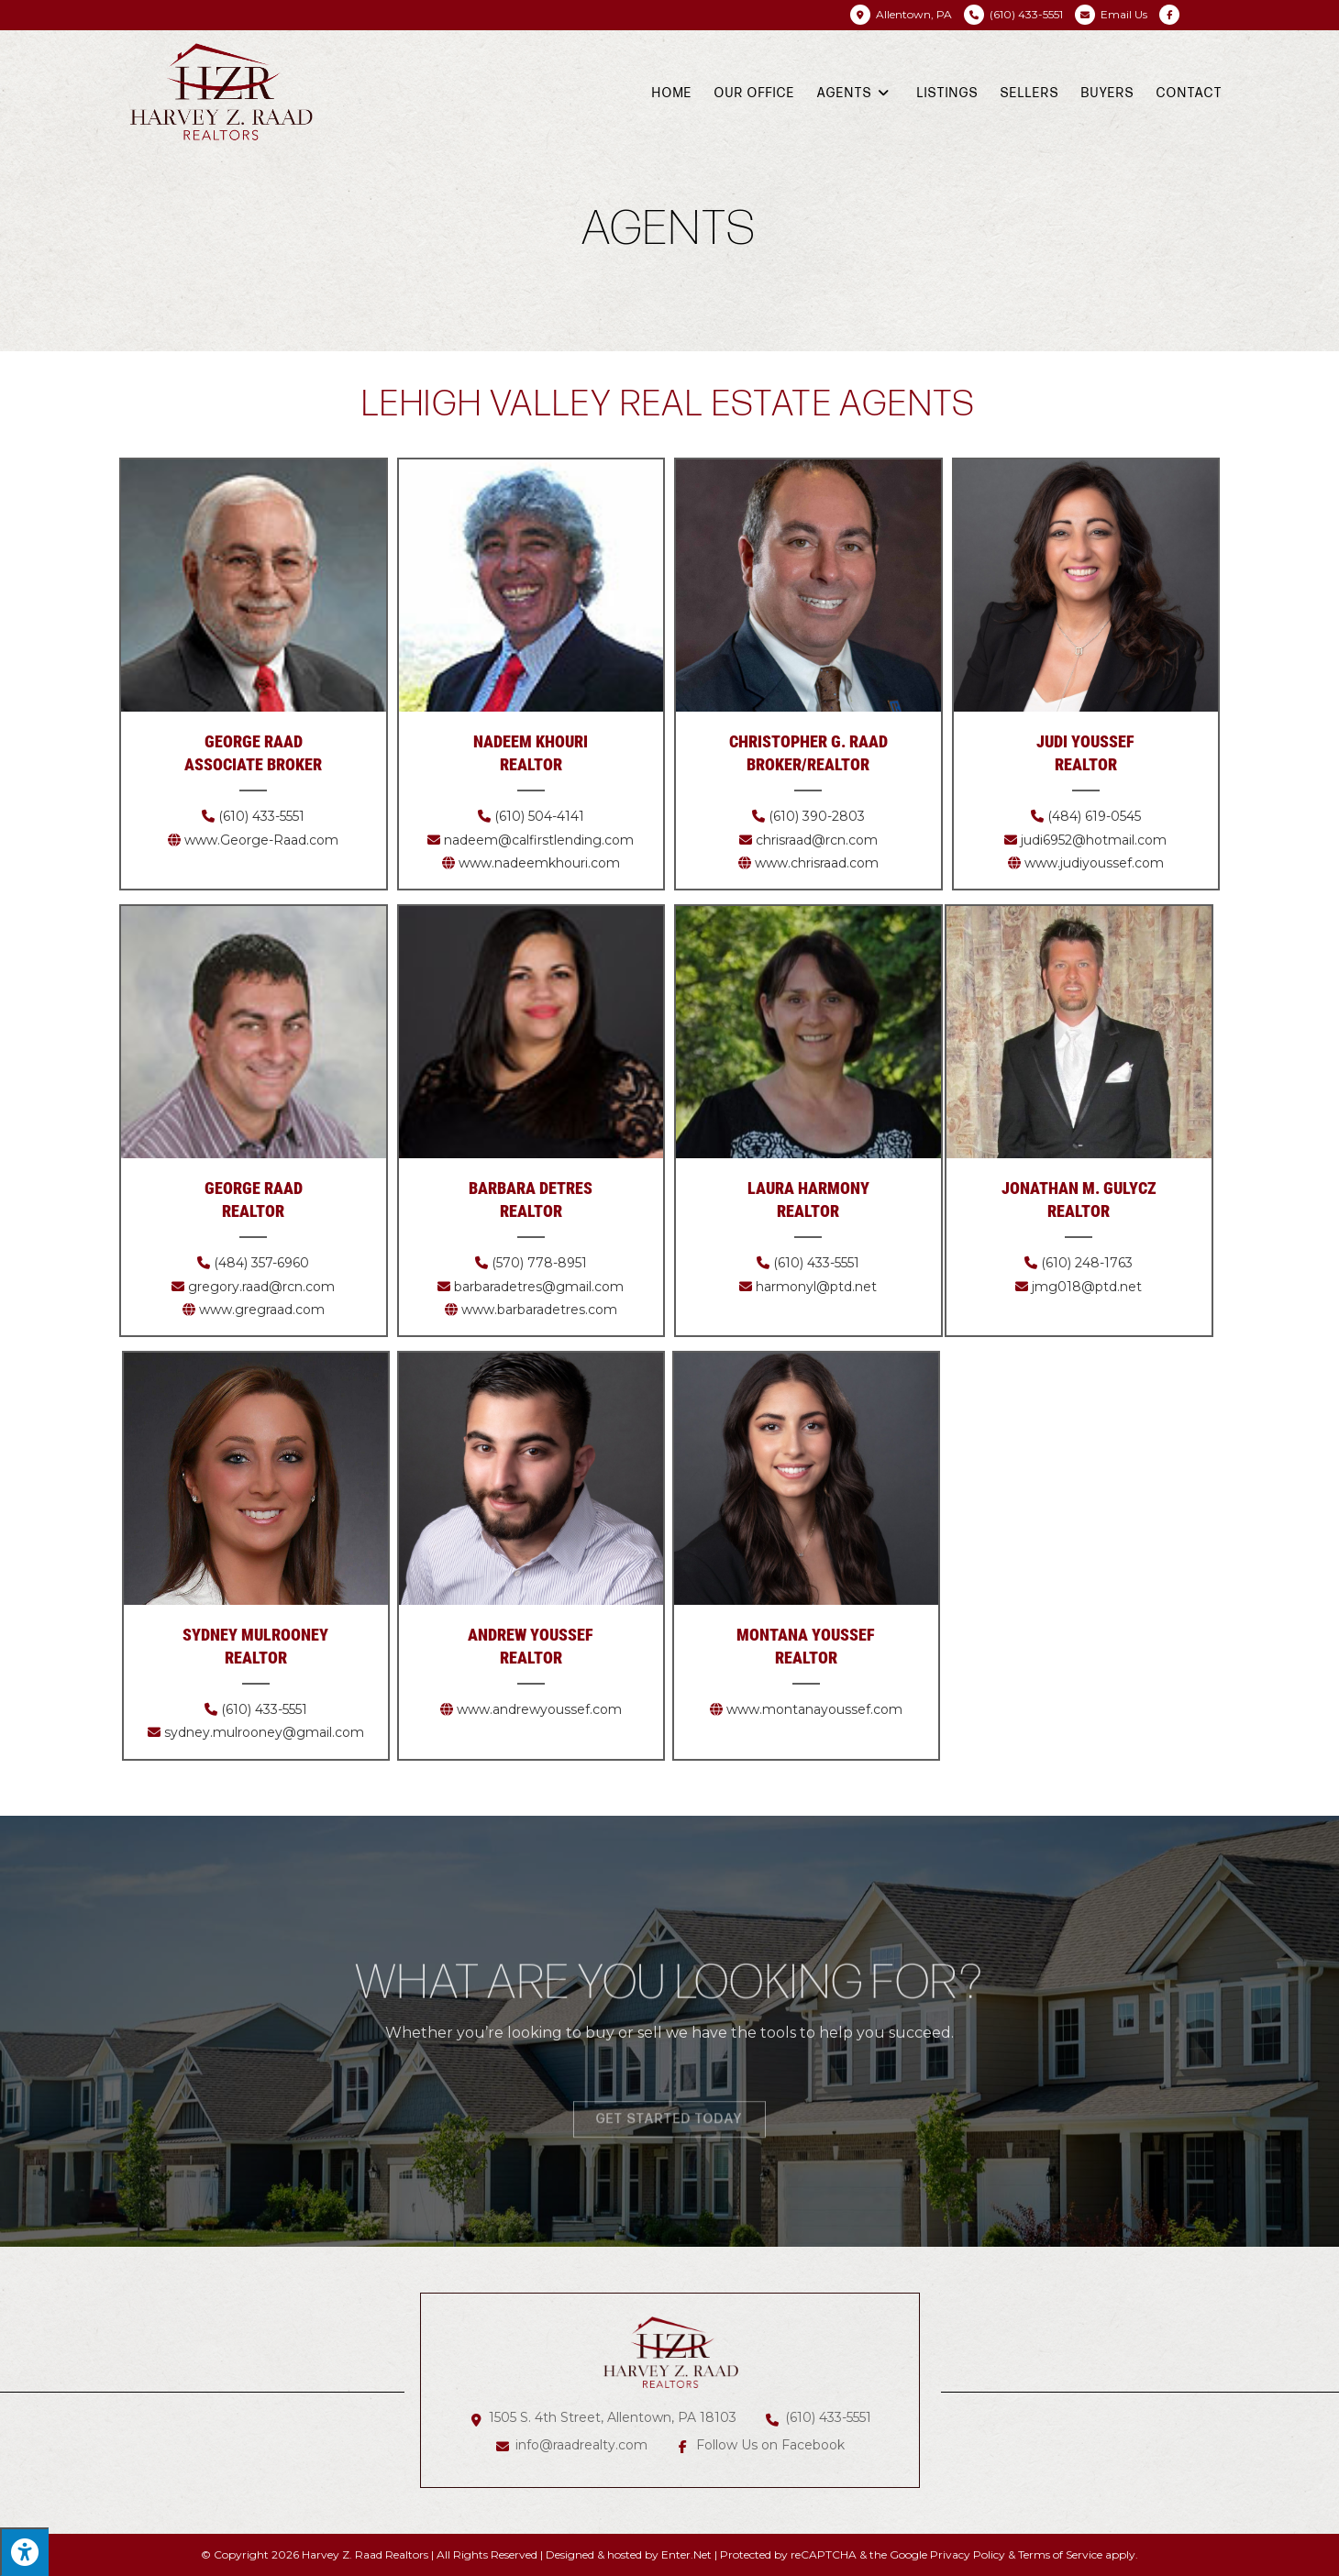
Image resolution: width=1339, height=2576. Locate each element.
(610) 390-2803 (817, 816)
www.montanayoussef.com (814, 1709)
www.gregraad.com (262, 1309)
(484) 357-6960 (261, 1263)
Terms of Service (1060, 2554)
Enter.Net (686, 2554)
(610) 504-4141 (537, 816)
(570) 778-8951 (539, 1263)
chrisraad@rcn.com (817, 840)
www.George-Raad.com (261, 840)
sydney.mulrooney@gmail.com (264, 1732)
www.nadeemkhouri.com (539, 863)
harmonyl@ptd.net (816, 1286)
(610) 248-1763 (1087, 1263)
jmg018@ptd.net (1087, 1286)
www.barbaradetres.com (539, 1309)
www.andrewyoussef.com (539, 1709)
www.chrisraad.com (817, 863)
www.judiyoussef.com (1094, 863)
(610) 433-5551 (259, 816)
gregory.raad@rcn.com (261, 1286)
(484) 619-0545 (1094, 816)
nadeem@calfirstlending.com (539, 840)
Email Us (1124, 14)
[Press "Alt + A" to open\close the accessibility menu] (24, 2551)
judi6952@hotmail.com (1094, 840)
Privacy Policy (967, 2554)
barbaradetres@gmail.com (539, 1286)
